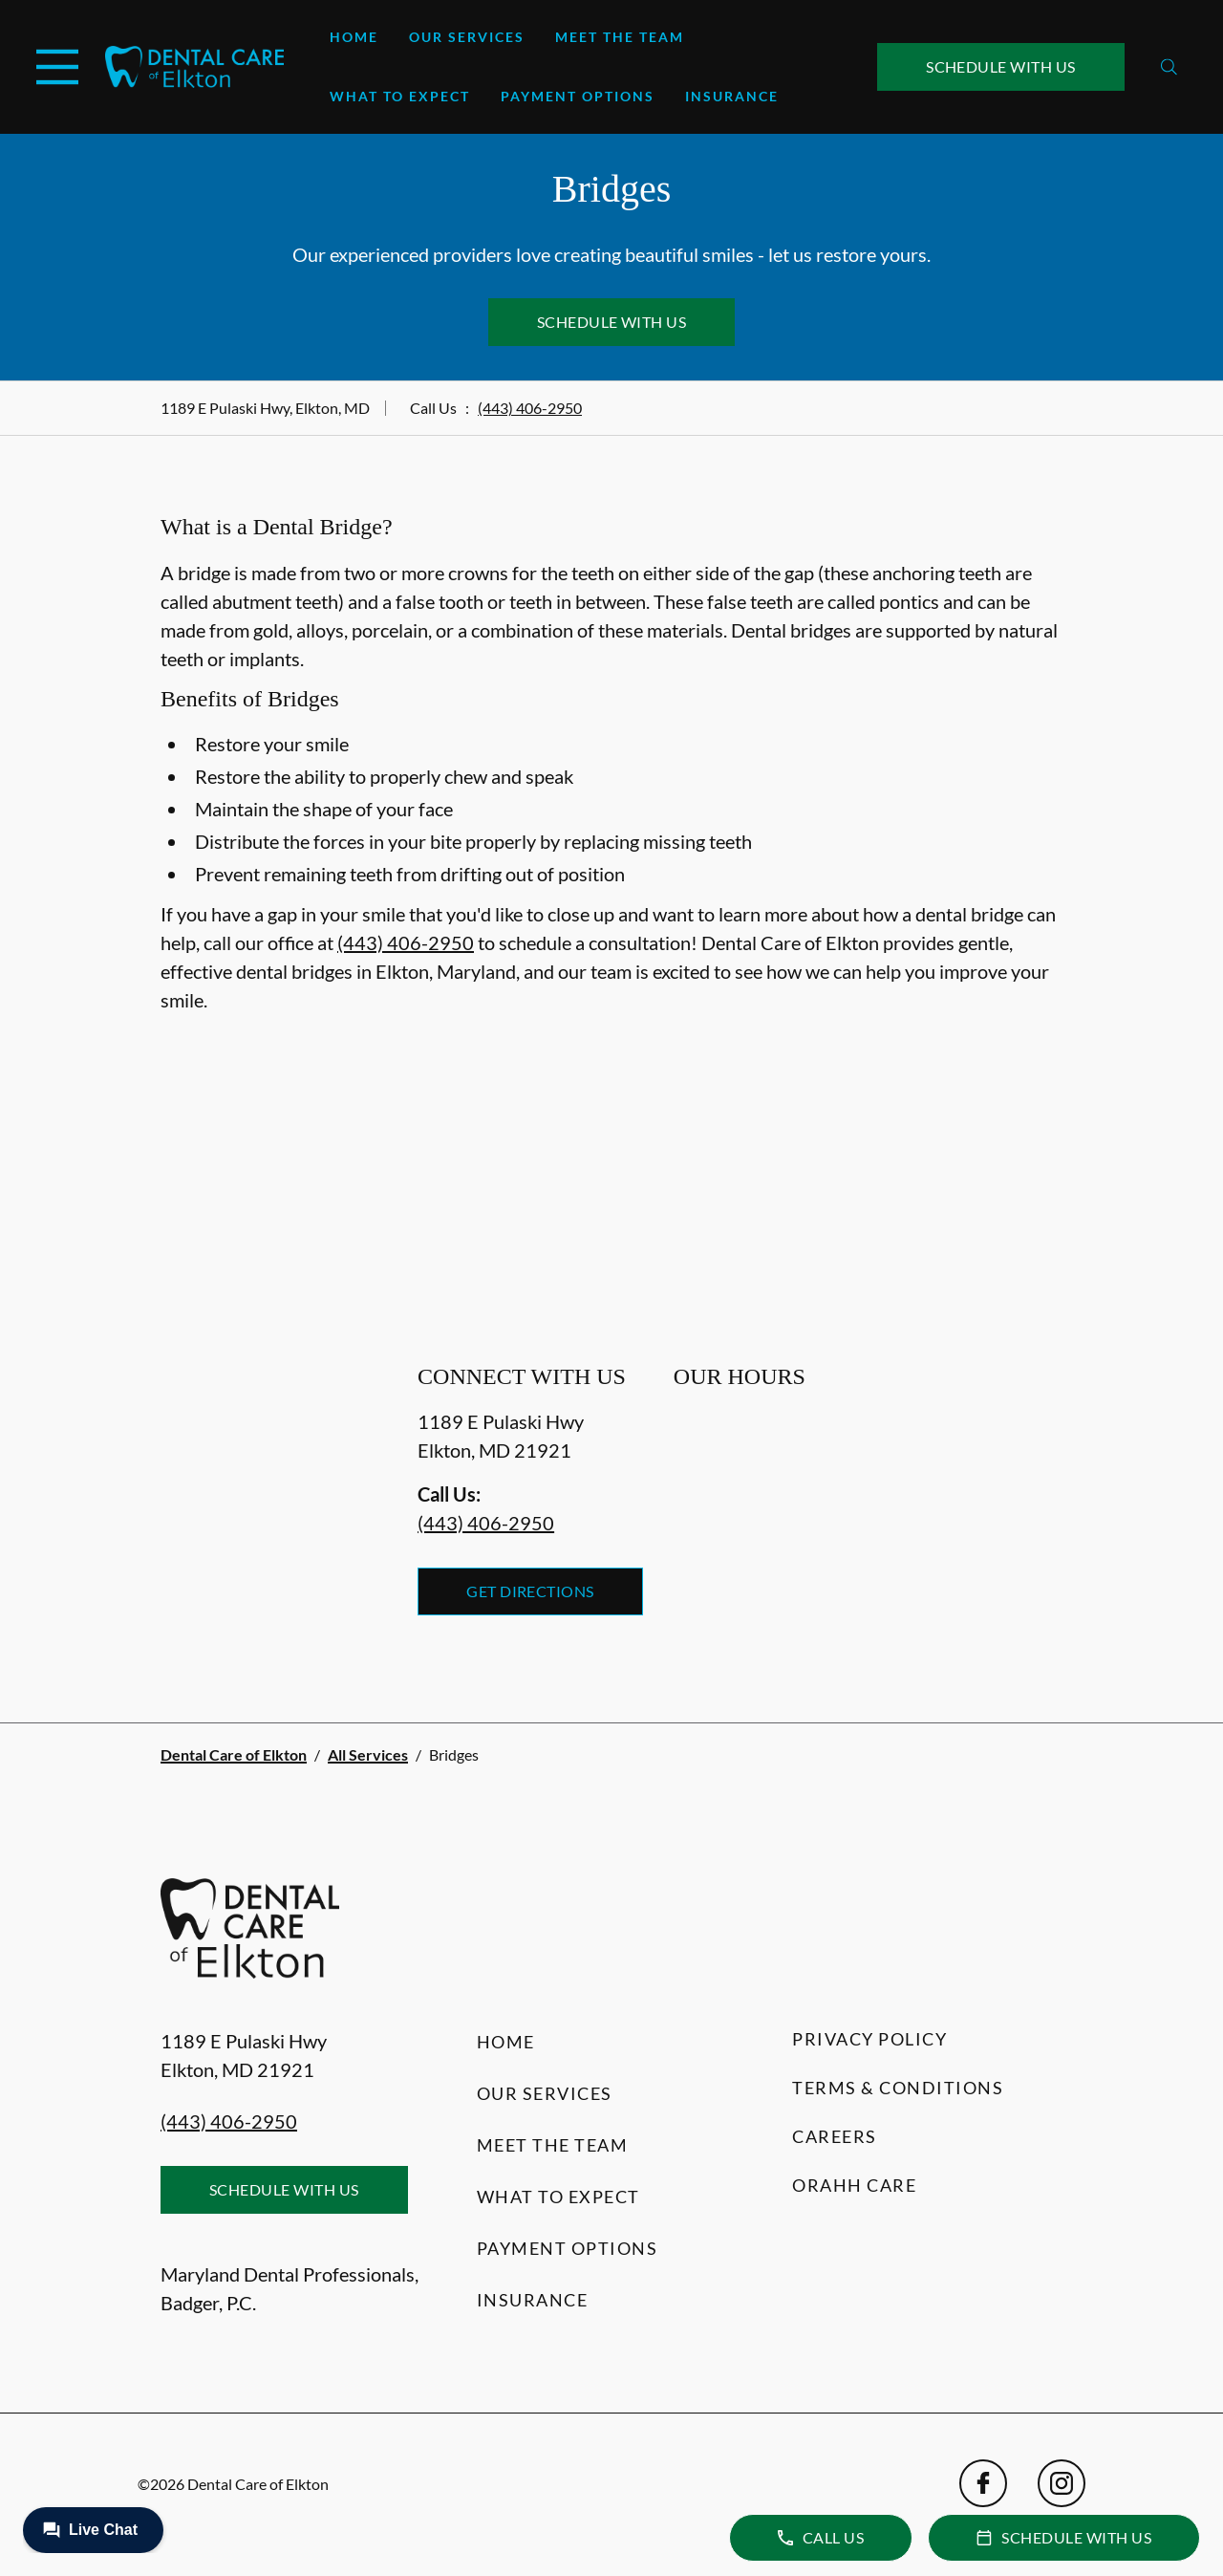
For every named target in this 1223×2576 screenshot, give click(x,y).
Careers (834, 2136)
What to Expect (400, 96)
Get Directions (530, 1591)
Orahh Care (854, 2185)
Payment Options (577, 96)
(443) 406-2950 (530, 408)
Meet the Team (619, 37)
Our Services (467, 37)
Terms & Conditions (897, 2087)
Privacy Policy (869, 2038)
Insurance (732, 96)
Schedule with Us (1001, 66)
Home (354, 37)
